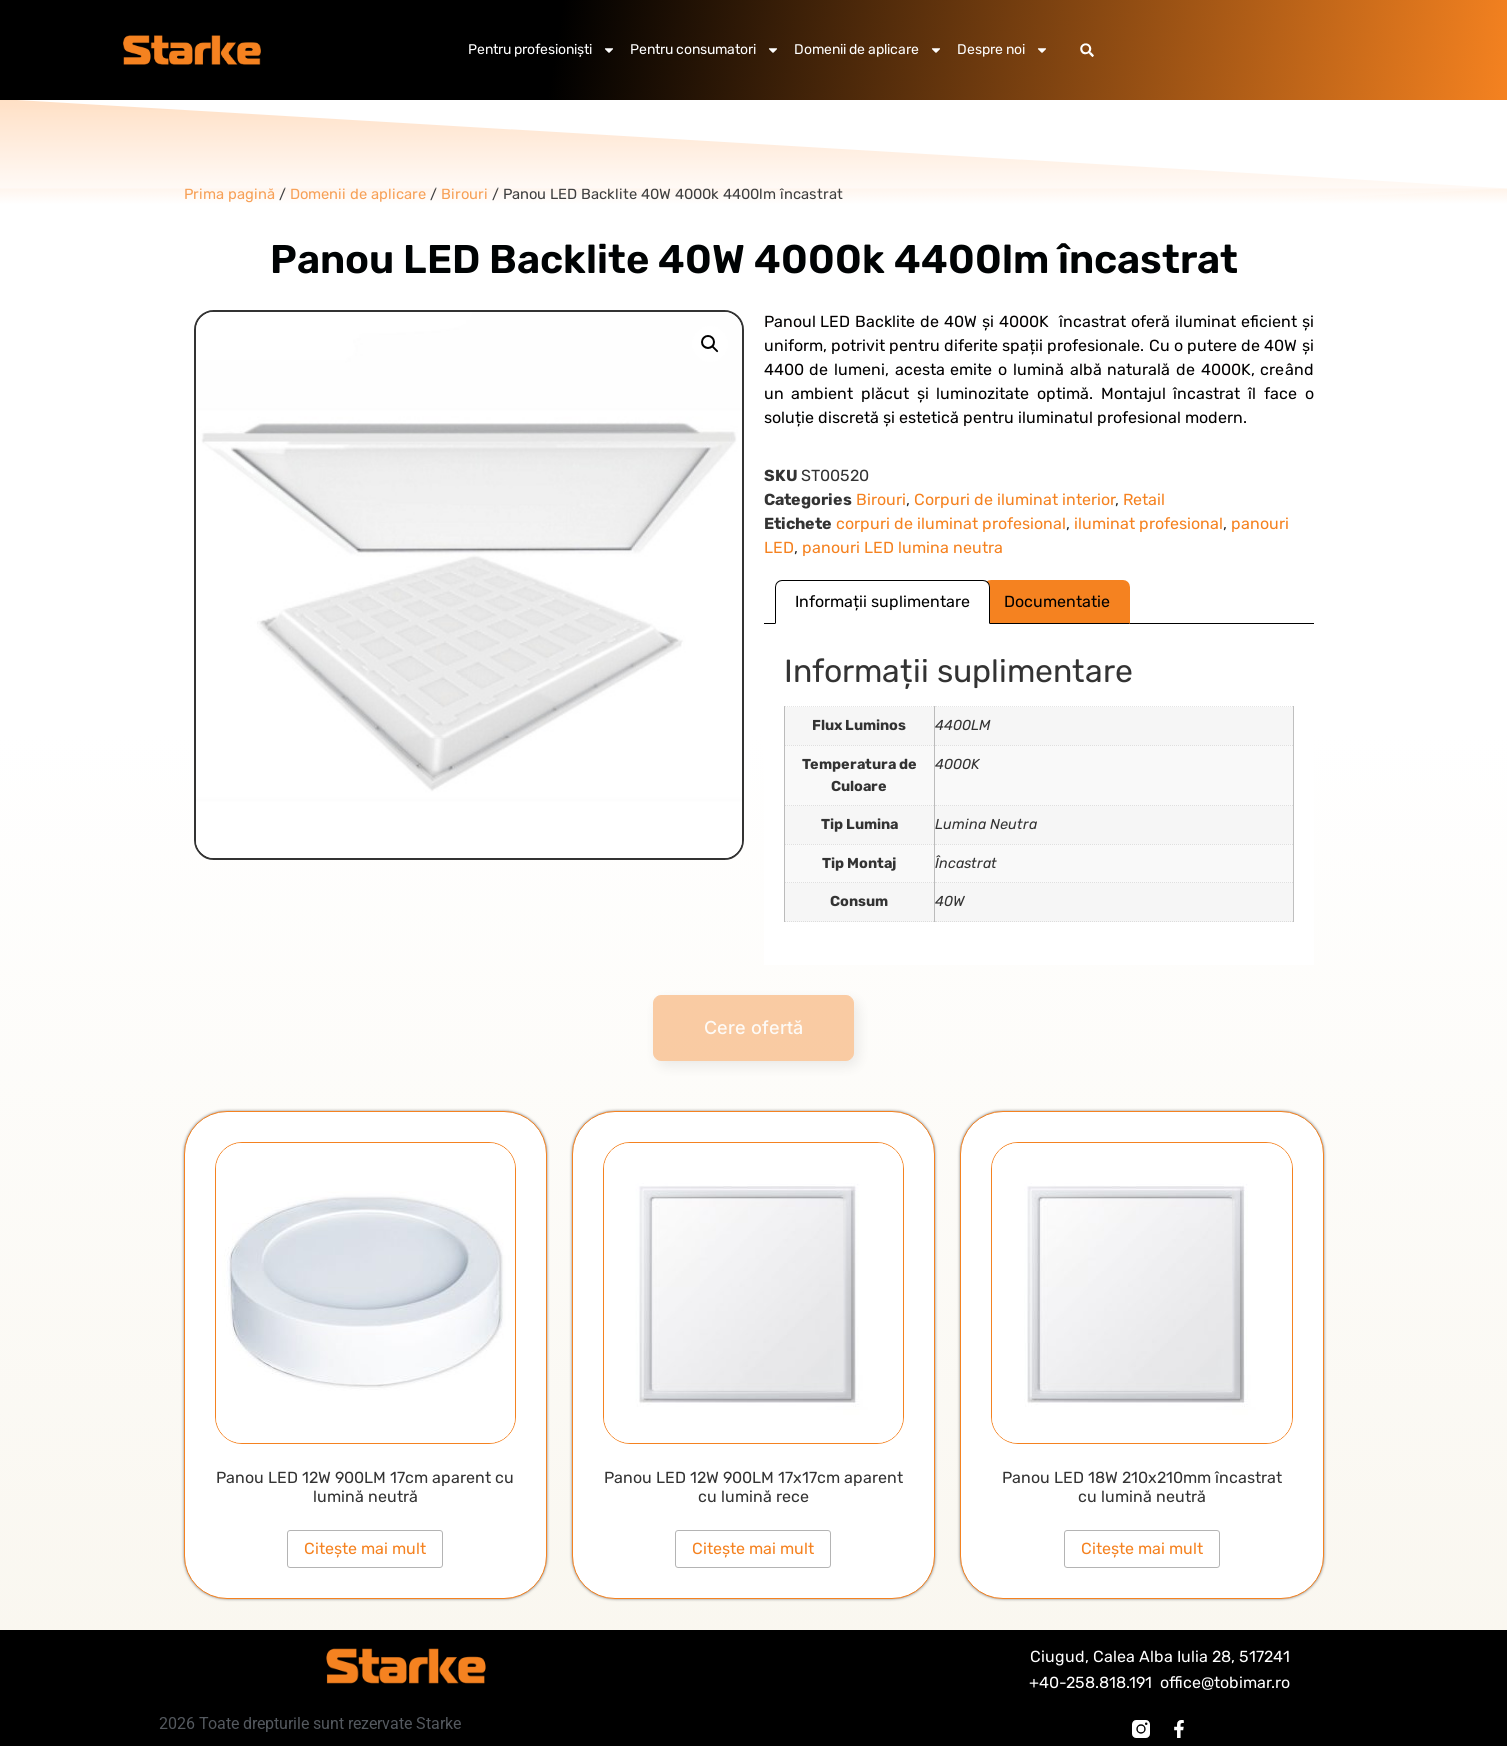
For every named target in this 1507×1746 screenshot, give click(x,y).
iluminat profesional (1148, 523)
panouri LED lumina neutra (902, 547)
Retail (1144, 499)
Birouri (881, 499)
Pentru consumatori (705, 50)
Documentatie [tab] (1057, 601)
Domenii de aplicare (868, 50)
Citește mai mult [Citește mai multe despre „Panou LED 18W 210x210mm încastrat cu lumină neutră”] (1142, 1548)
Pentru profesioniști (542, 50)
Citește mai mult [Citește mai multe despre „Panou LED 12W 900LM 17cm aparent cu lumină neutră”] (365, 1548)
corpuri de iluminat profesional (951, 523)
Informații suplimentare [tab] (882, 601)
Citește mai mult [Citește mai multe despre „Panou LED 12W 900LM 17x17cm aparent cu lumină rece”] (753, 1548)
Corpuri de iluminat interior (1014, 499)
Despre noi (1003, 50)
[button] (1087, 50)
